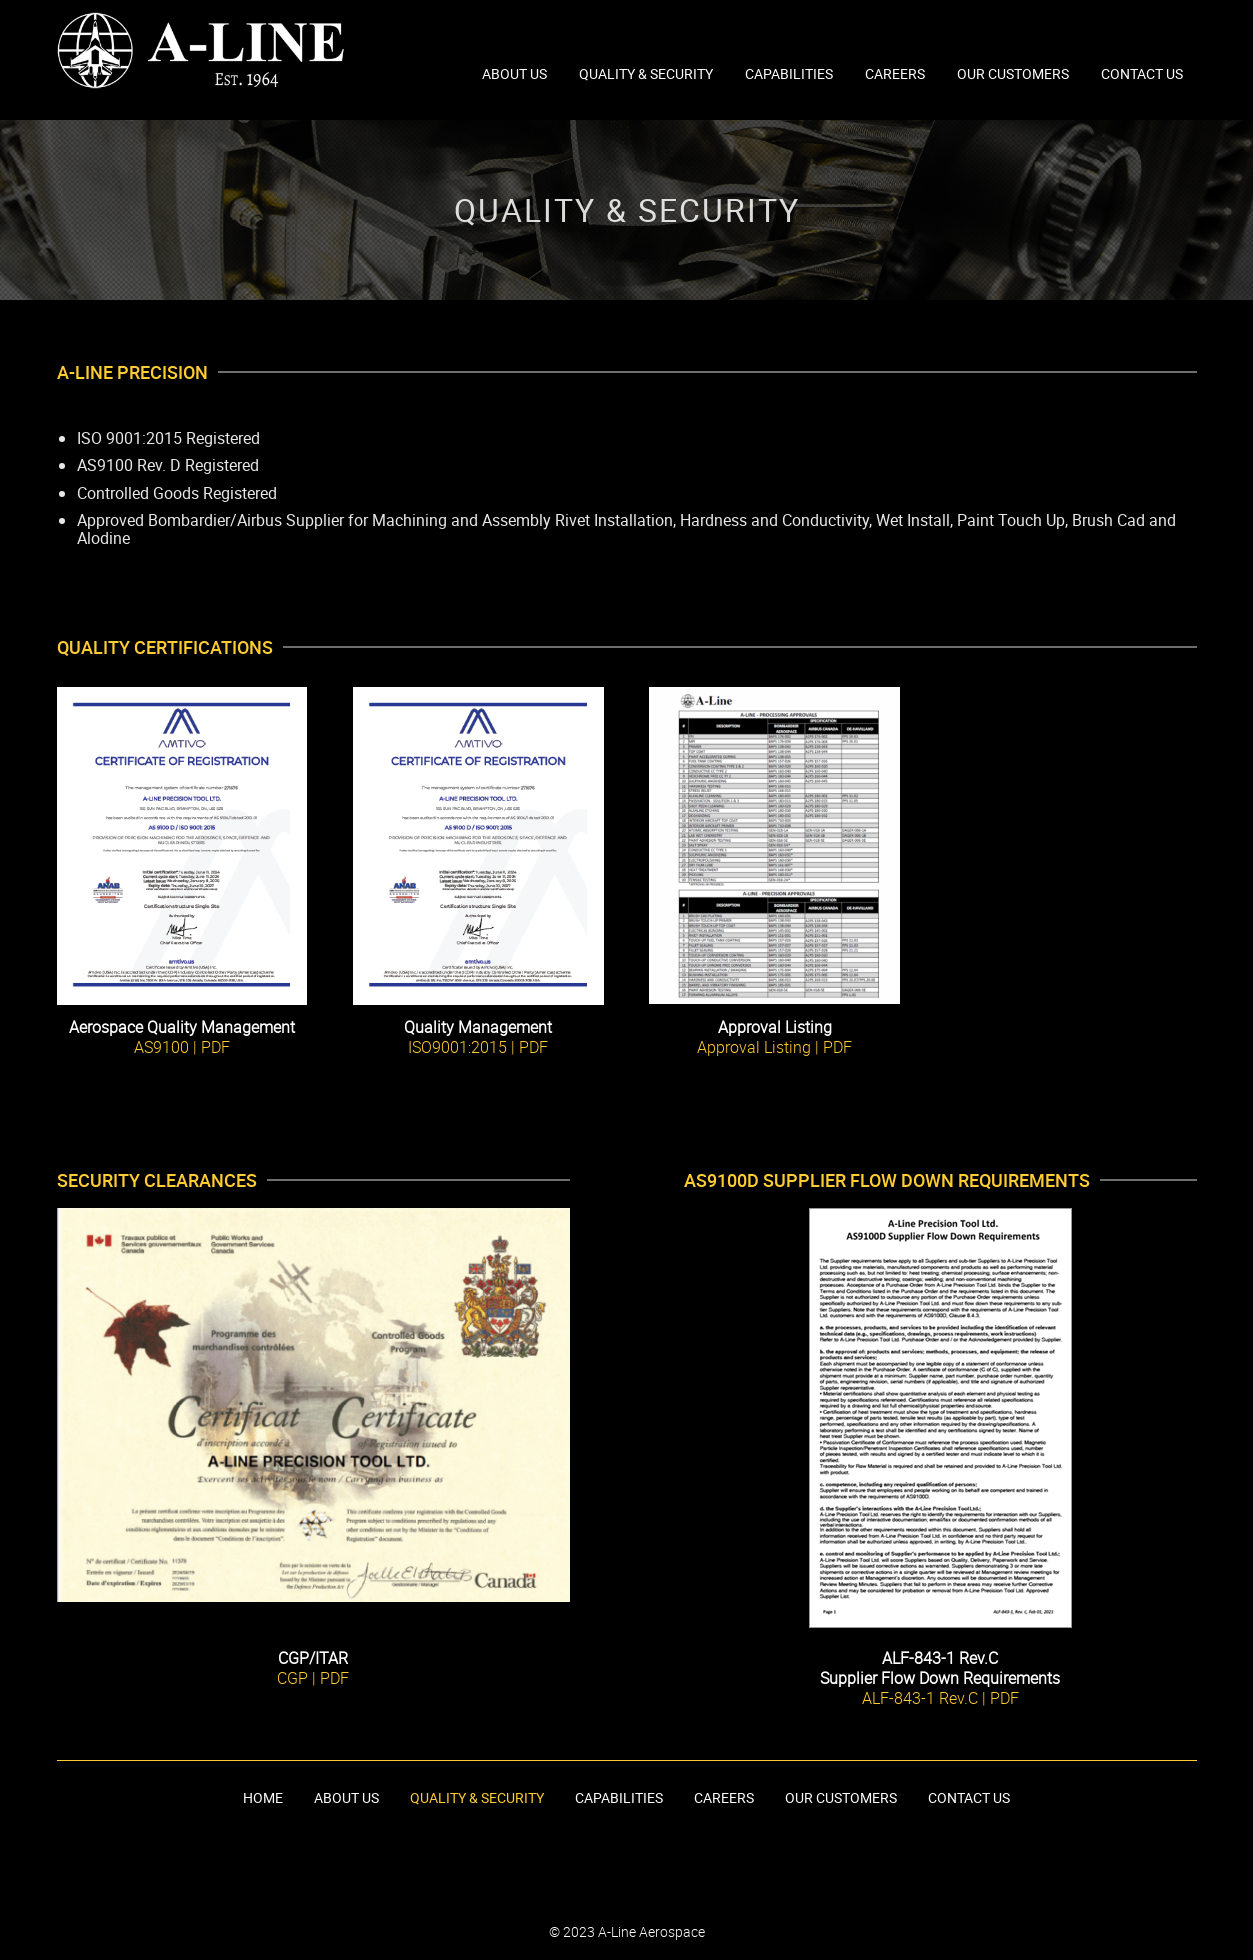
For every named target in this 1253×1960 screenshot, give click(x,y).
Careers (895, 73)
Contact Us (1142, 73)
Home (263, 1797)
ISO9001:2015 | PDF (478, 1047)
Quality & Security (646, 73)
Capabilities (789, 73)
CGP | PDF (313, 1678)
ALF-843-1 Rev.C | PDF (940, 1698)
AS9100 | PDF (182, 1047)
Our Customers (1013, 73)
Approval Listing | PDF (774, 1047)
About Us (514, 73)
